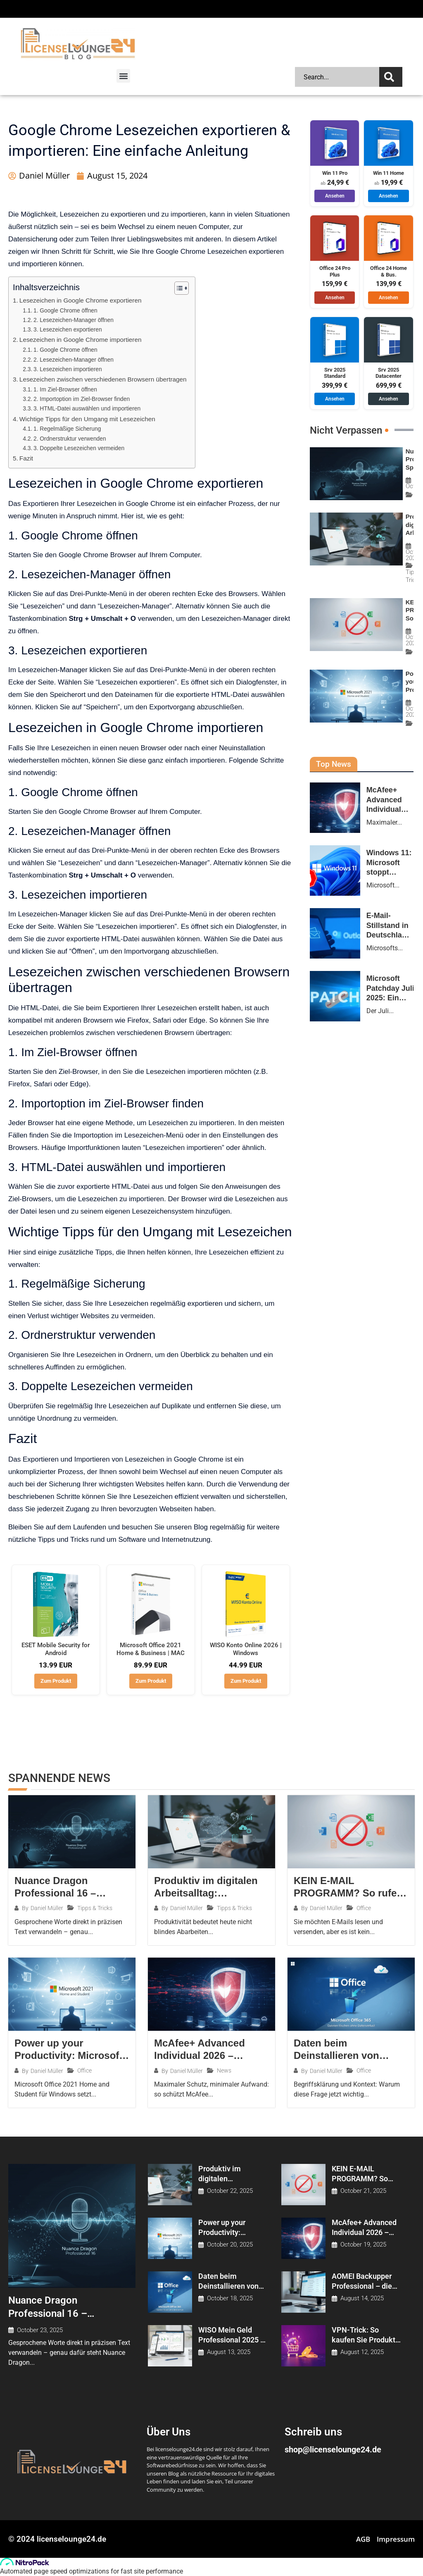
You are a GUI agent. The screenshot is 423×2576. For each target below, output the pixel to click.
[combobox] (337, 77)
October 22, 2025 (230, 2191)
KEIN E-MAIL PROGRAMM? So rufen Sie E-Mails (360, 2178)
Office (363, 1908)
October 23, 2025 (40, 2330)
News (224, 2070)
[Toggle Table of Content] (177, 288)
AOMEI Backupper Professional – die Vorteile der (362, 2286)
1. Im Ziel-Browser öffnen (65, 389)
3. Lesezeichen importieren (67, 369)
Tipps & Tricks (94, 1908)
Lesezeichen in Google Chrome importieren (80, 339)
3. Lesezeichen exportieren (67, 330)
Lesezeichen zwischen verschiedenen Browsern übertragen (103, 379)
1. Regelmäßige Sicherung (67, 429)
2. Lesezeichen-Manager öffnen (73, 320)
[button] (123, 76)
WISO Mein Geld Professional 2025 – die (231, 2340)
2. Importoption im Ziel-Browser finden (81, 399)
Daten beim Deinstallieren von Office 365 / (228, 2286)
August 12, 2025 (362, 2352)
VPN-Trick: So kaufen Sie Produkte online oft (365, 2340)
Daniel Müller (47, 1908)
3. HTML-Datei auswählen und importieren (86, 408)
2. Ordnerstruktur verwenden (69, 439)
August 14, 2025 (362, 2298)
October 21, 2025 (363, 2191)
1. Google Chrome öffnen (65, 311)
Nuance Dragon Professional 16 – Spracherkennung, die (57, 2313)
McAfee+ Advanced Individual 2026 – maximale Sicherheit (366, 2232)
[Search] (390, 77)
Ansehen (335, 196)
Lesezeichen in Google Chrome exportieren (80, 300)
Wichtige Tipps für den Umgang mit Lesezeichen (87, 418)
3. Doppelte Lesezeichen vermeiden (78, 448)
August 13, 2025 (228, 2352)
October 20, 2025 (230, 2245)
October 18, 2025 (230, 2298)
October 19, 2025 (363, 2245)
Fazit (26, 458)
